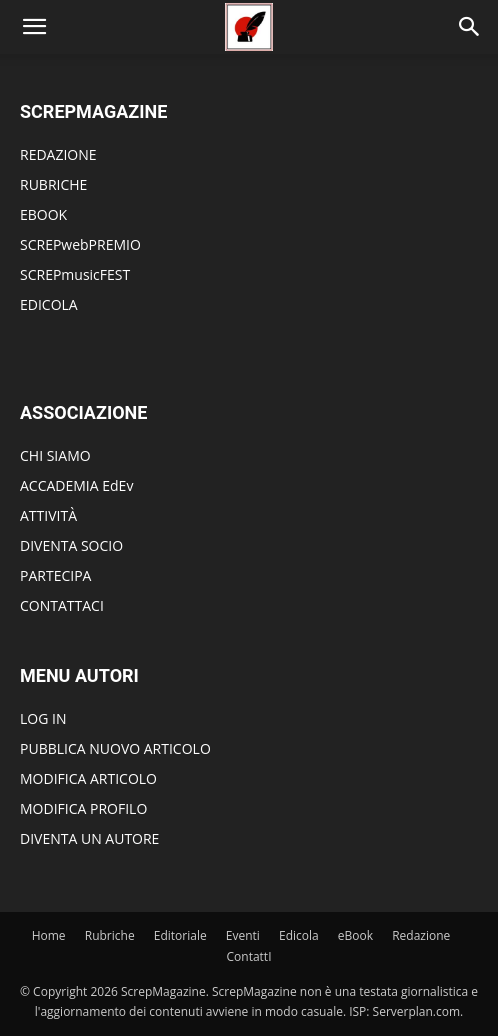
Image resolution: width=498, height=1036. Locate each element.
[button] (34, 27)
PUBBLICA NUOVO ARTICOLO (115, 748)
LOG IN (43, 718)
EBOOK (43, 214)
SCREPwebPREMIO (80, 244)
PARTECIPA (55, 575)
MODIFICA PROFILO (83, 808)
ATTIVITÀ (48, 515)
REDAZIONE (58, 154)
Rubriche (110, 935)
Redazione (421, 935)
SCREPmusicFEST (75, 274)
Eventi (243, 935)
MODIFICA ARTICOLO (88, 778)
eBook (355, 935)
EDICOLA (49, 304)
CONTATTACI (62, 605)
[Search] (470, 27)
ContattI (249, 956)
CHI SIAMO (55, 455)
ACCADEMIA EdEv (76, 485)
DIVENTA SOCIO (71, 545)
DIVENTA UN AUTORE (89, 838)
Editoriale (180, 935)
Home (49, 935)
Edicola (299, 935)
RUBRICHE (53, 184)
